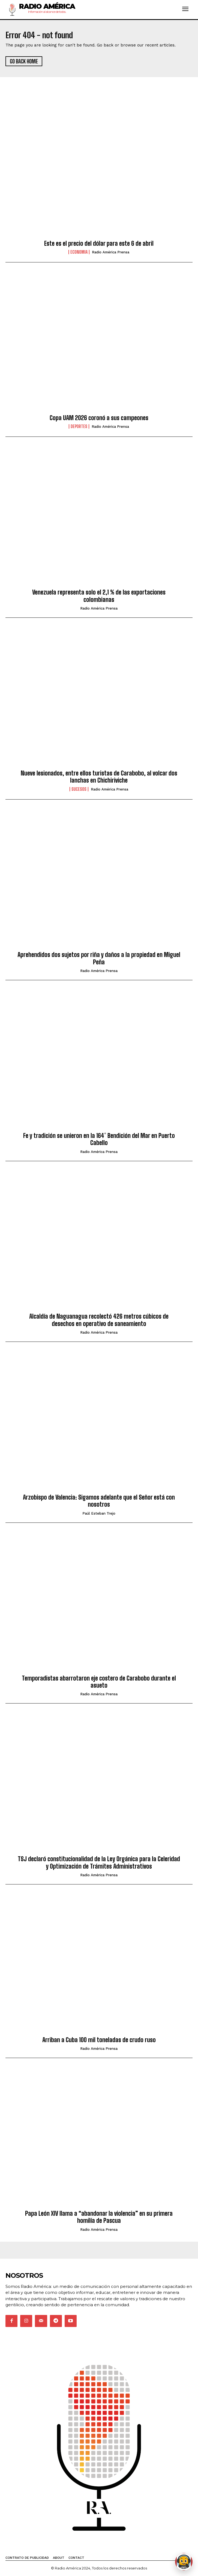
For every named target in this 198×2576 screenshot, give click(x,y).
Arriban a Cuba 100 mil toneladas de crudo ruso (99, 2040)
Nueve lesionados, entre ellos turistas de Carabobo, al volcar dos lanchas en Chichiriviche (99, 776)
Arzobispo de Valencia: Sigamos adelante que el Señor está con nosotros (99, 1501)
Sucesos (78, 789)
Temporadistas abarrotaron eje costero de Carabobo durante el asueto (99, 1682)
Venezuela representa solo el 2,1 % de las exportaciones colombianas (99, 596)
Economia (79, 252)
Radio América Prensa (110, 252)
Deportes (79, 426)
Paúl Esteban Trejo (98, 1513)
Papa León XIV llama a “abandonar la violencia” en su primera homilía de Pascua (99, 2217)
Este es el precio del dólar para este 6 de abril (99, 243)
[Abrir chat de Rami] (184, 2562)
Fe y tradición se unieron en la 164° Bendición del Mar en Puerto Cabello (99, 1139)
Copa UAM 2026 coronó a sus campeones (99, 417)
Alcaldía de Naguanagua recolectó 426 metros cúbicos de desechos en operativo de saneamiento (99, 1320)
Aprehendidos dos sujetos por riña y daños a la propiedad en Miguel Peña (98, 958)
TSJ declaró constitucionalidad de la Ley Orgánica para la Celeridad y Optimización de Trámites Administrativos (99, 1862)
